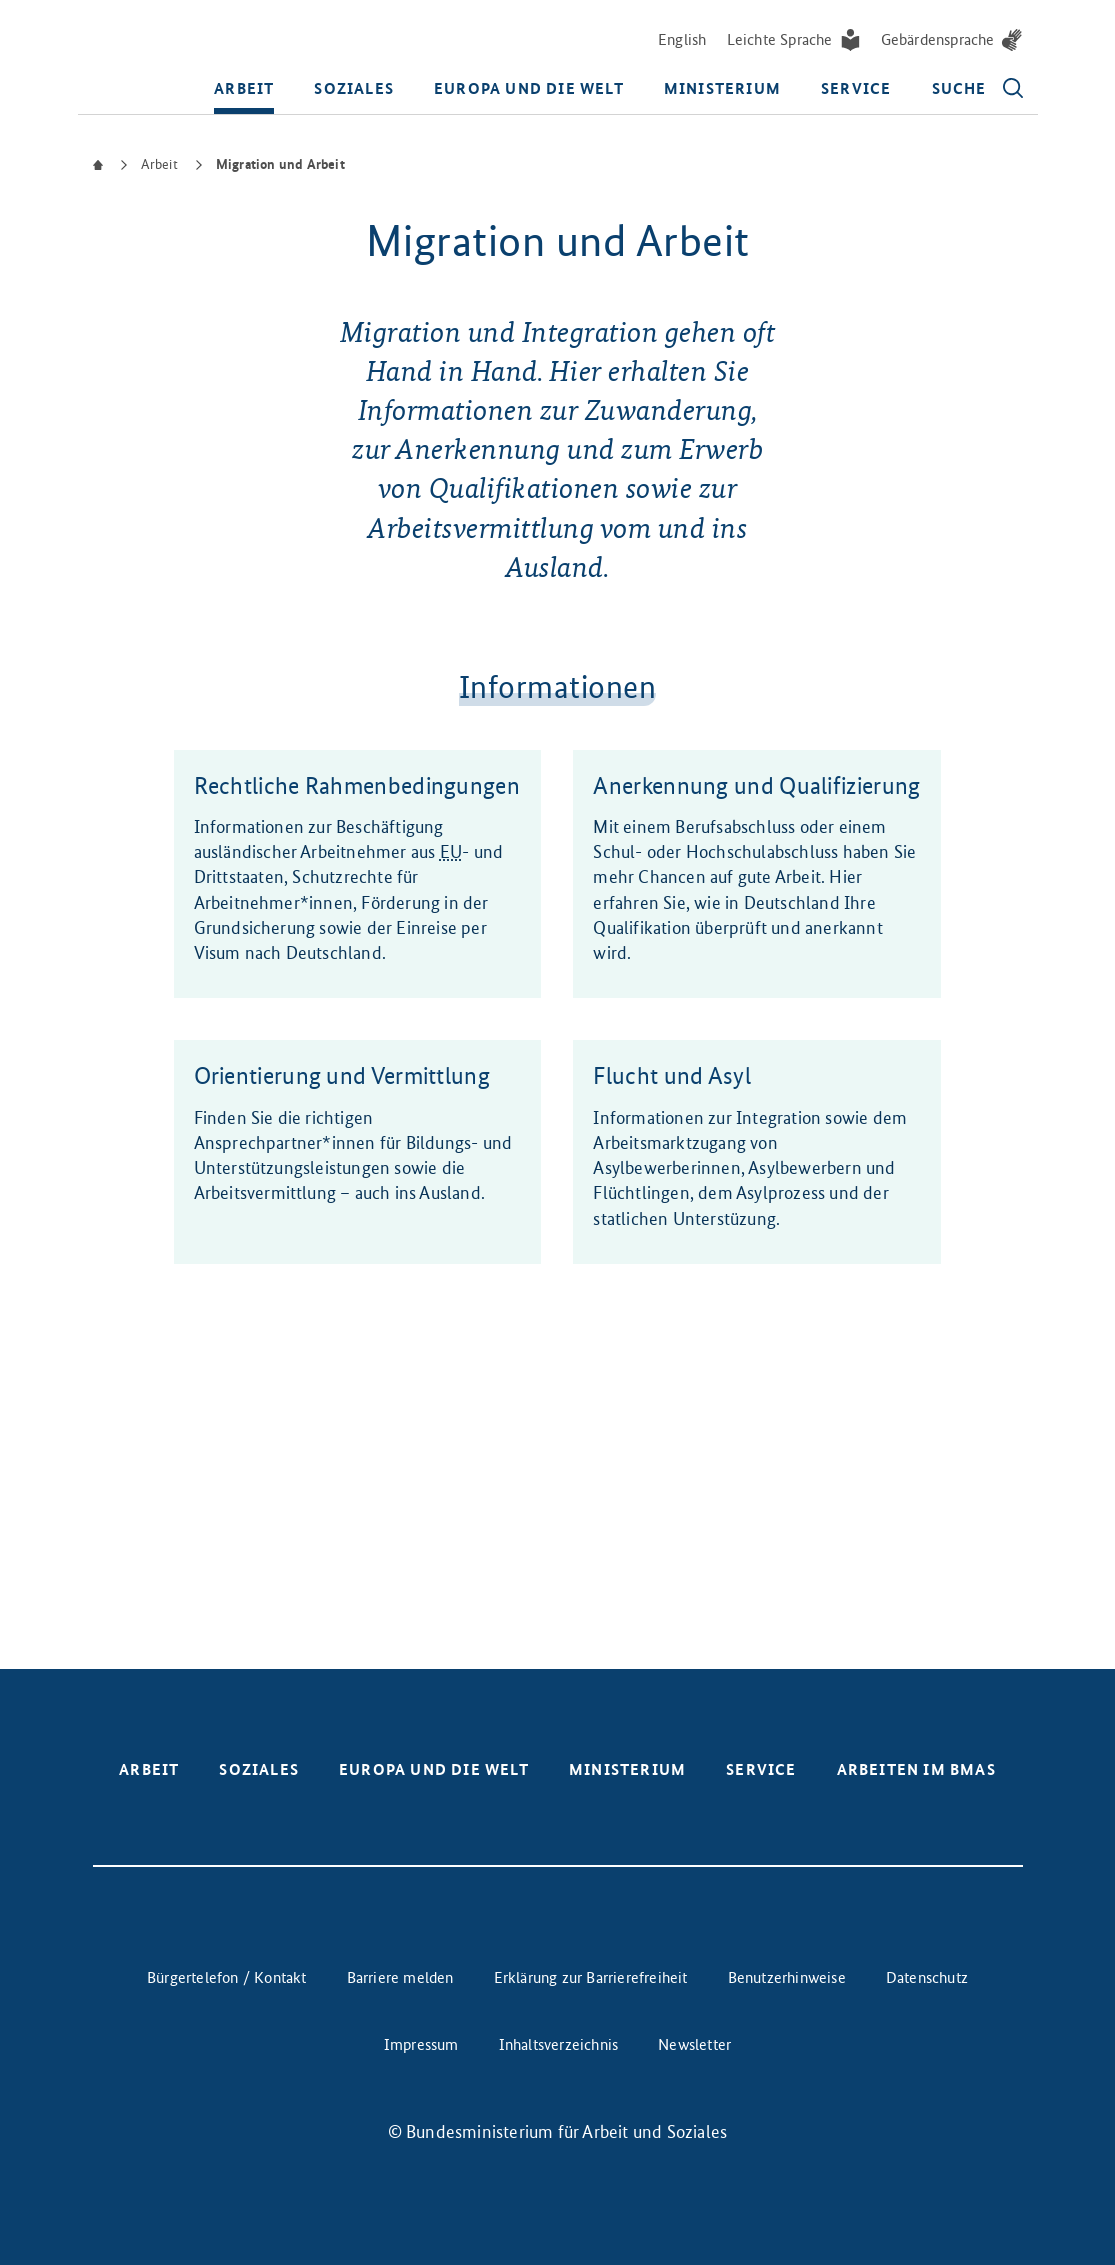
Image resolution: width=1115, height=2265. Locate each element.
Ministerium (722, 88)
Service (856, 88)
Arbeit (244, 88)
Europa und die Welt (529, 88)
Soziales (354, 88)
